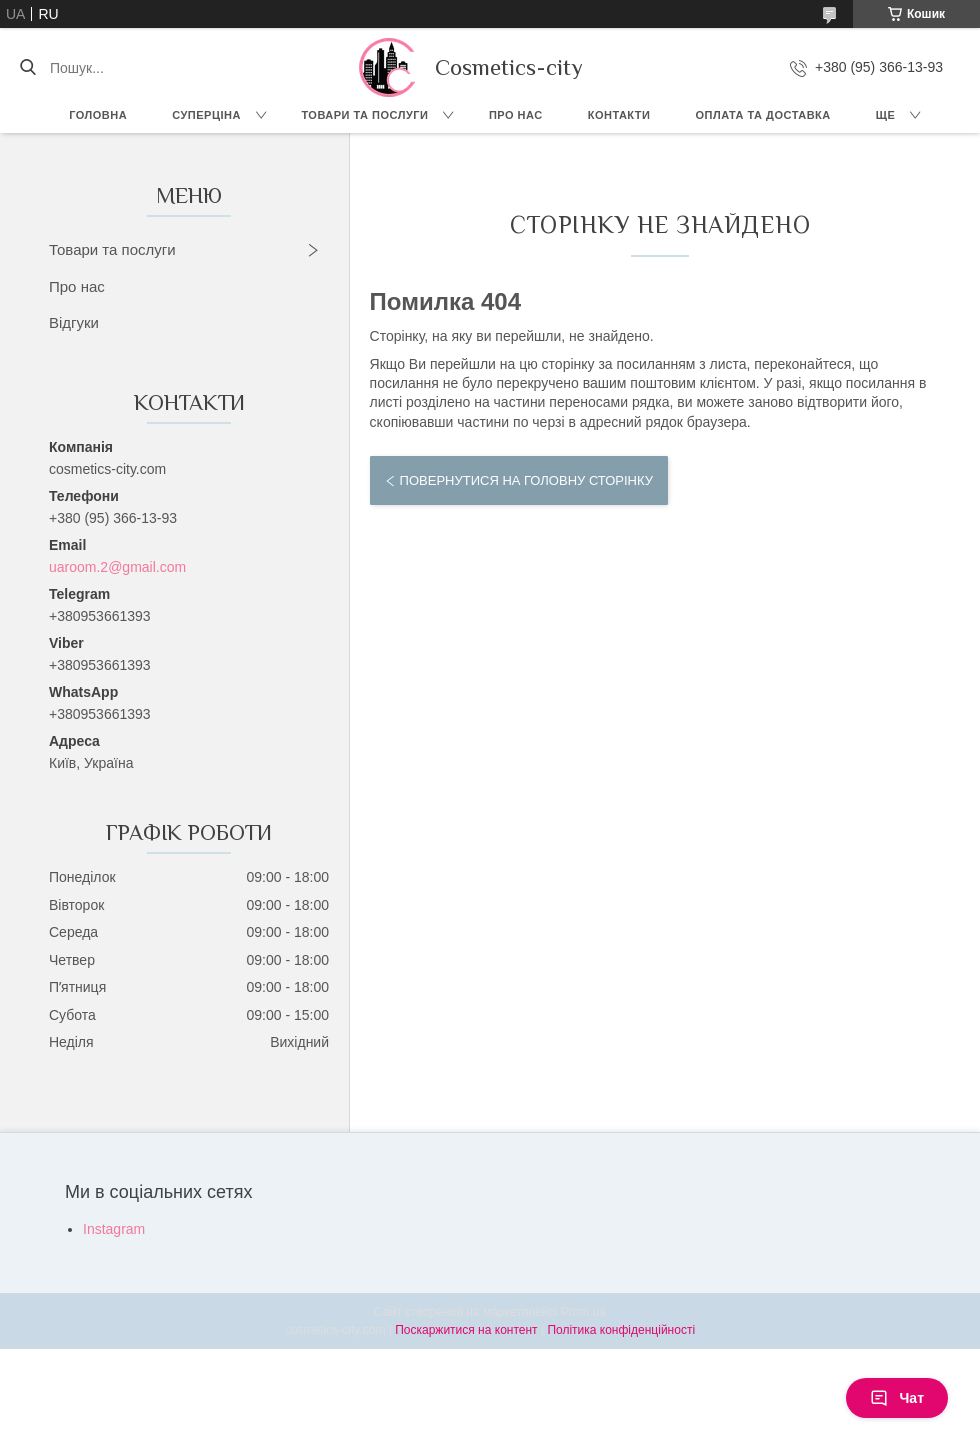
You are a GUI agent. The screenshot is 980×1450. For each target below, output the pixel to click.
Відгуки (74, 322)
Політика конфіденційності (621, 1330)
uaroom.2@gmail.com (117, 567)
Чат (897, 1398)
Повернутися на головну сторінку (526, 480)
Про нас (516, 115)
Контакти (619, 115)
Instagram (114, 1229)
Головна (98, 115)
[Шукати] (27, 68)
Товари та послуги (364, 115)
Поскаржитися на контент (466, 1330)
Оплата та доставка (762, 115)
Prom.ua (583, 1312)
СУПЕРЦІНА (206, 115)
